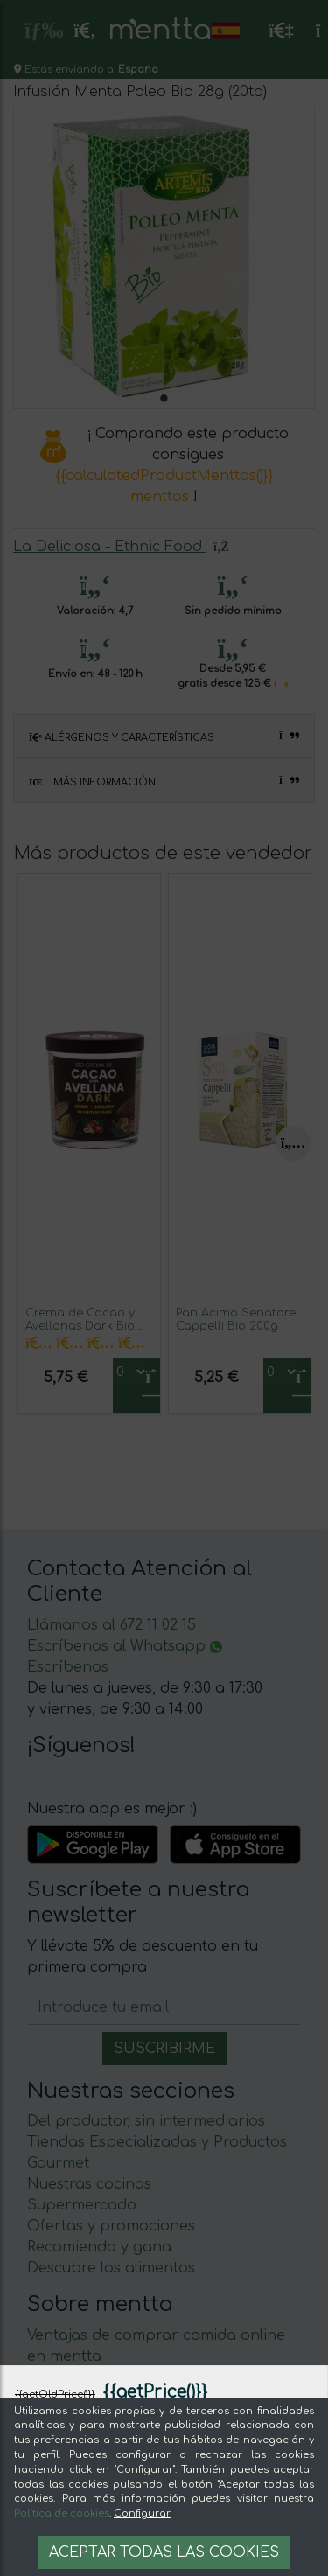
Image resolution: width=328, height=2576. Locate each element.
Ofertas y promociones (111, 2226)
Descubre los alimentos (111, 2268)
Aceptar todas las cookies (164, 2552)
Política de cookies (61, 2513)
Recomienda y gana (99, 2247)
